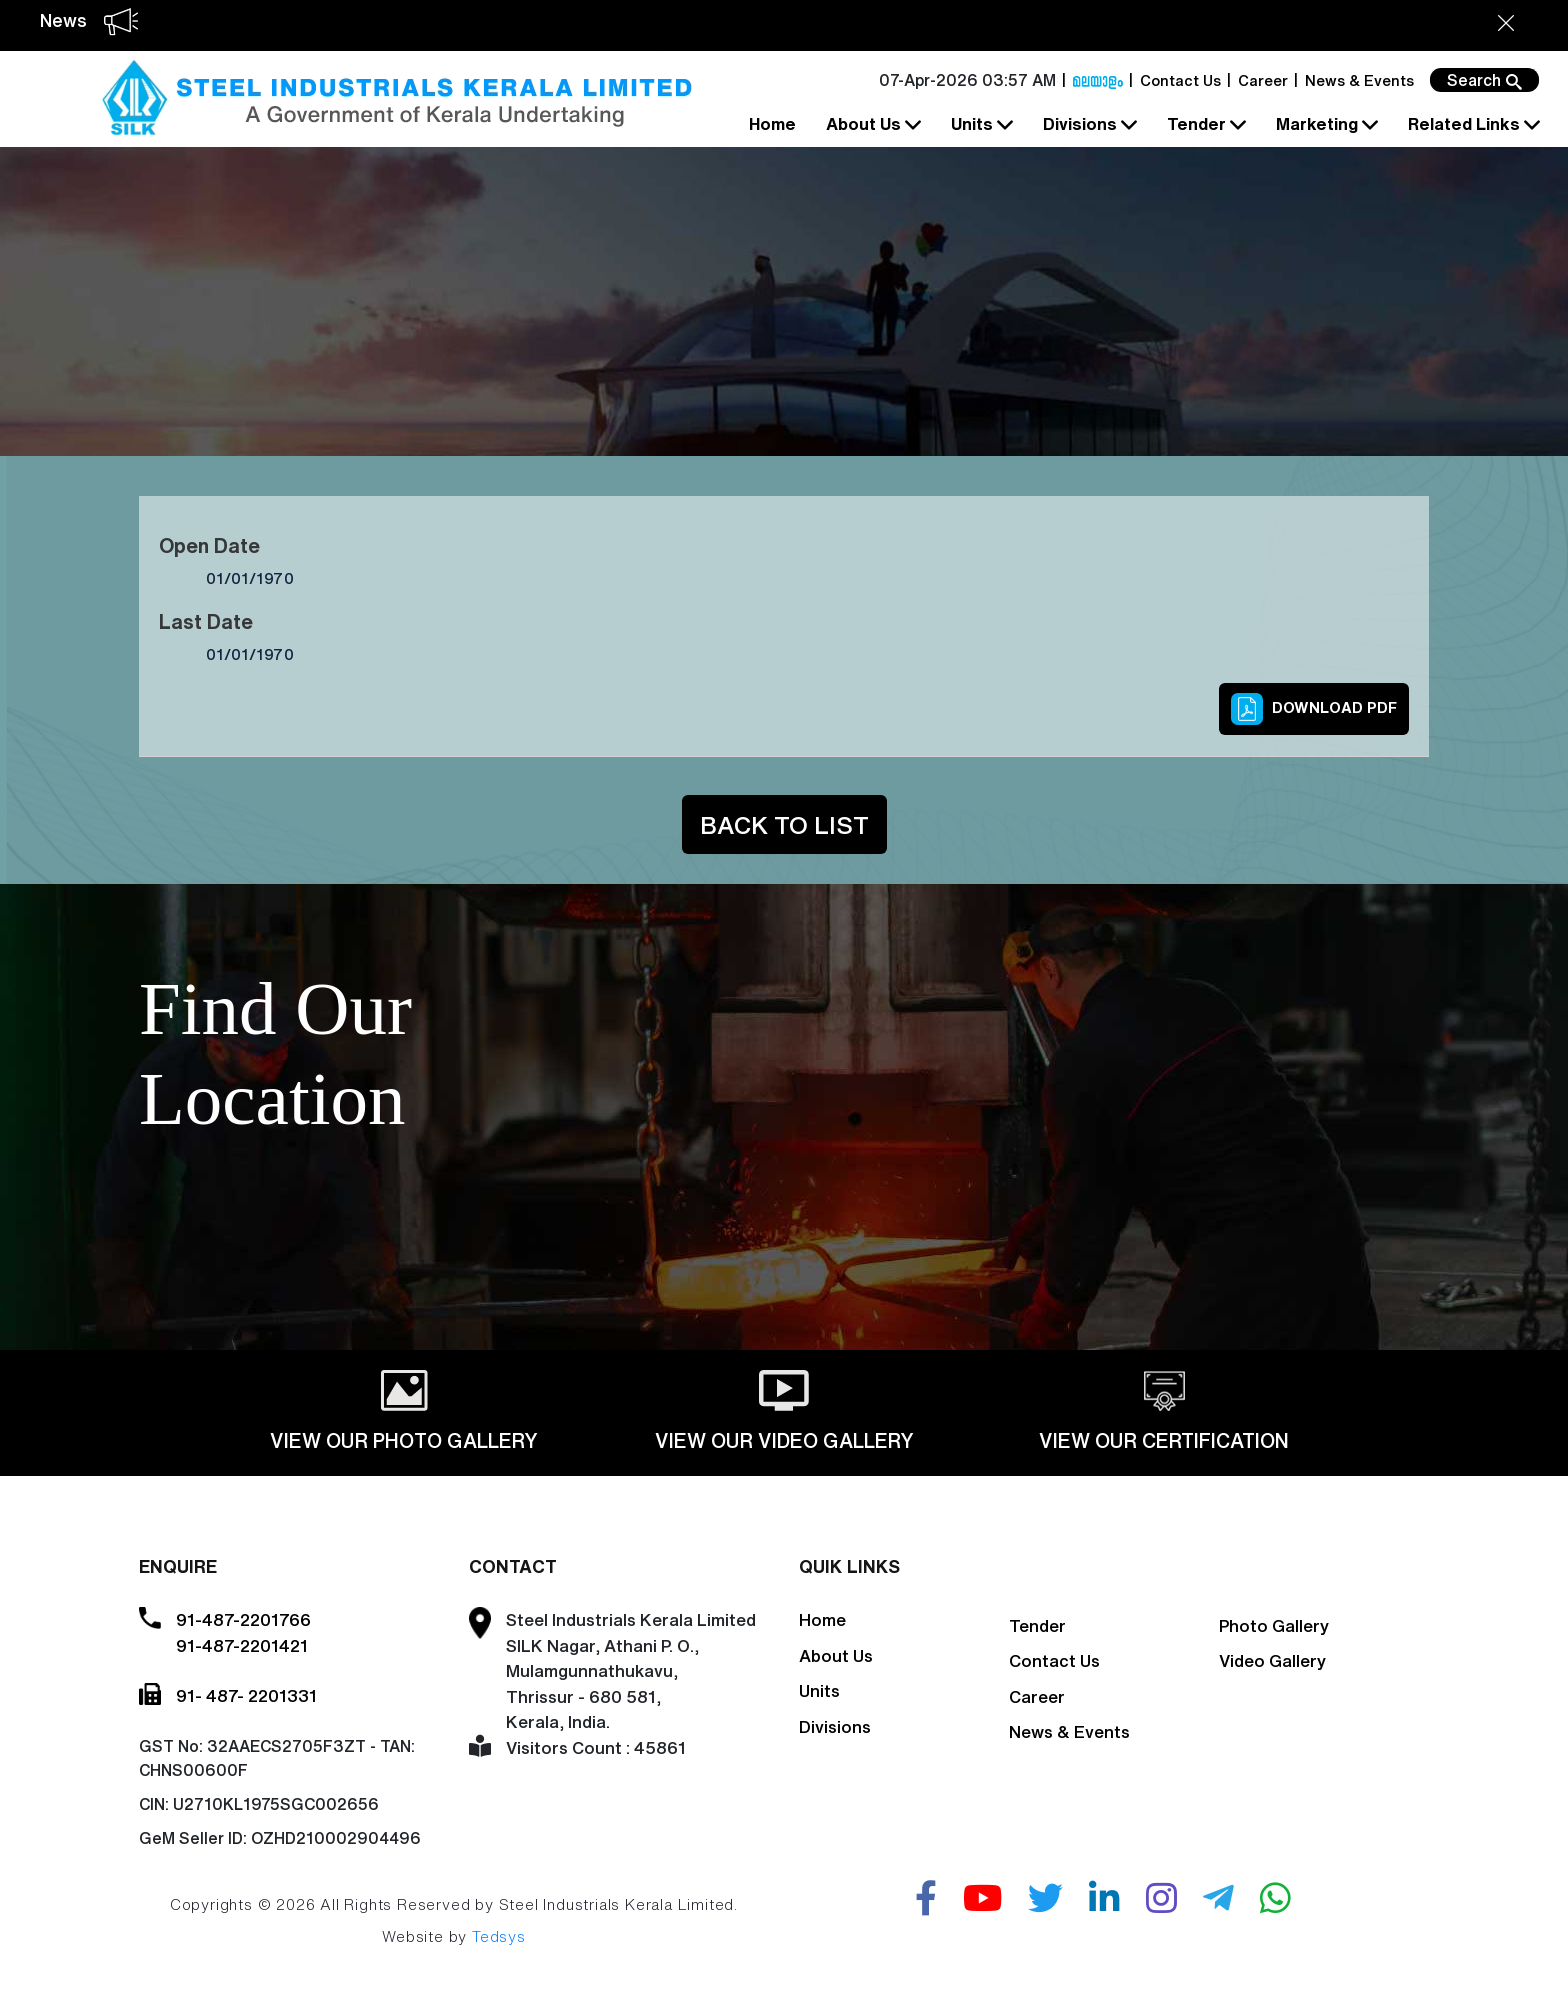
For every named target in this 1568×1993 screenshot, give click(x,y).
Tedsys (499, 1936)
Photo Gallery (1274, 1625)
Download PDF (1314, 709)
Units (980, 124)
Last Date (206, 621)
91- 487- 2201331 (246, 1695)
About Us (871, 124)
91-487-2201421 (242, 1645)
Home (772, 123)
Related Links (1472, 124)
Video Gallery (1272, 1660)
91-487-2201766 (243, 1619)
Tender (1204, 124)
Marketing (1325, 124)
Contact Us (1180, 80)
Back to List (784, 824)
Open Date (209, 545)
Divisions (1088, 124)
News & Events (1359, 80)
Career (1263, 80)
